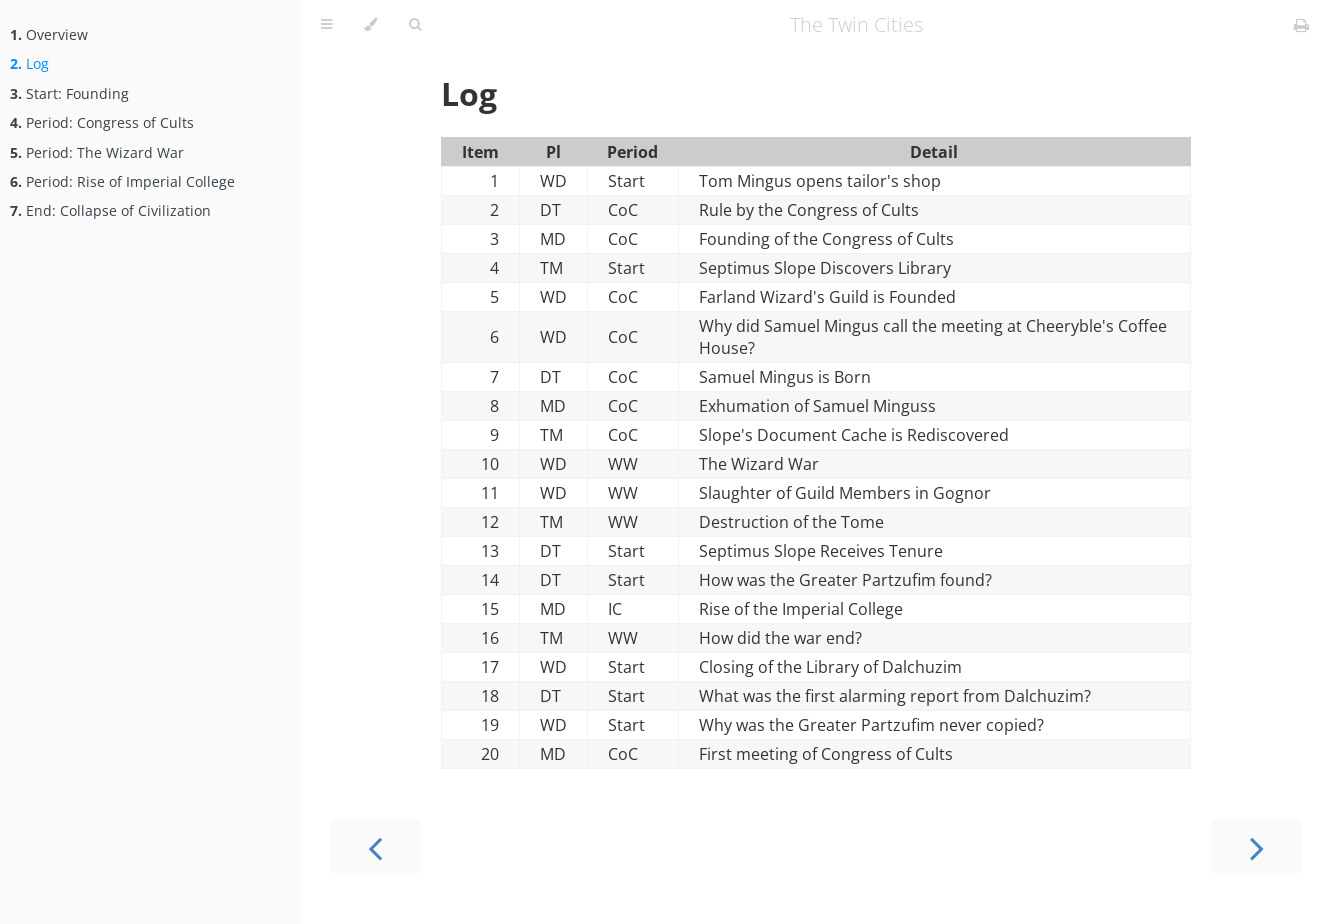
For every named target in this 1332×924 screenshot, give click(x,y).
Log (29, 63)
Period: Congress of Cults (102, 122)
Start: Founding (69, 93)
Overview (49, 34)
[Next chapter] (1257, 846)
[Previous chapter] (375, 846)
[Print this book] (1301, 25)
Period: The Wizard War (97, 152)
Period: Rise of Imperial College (122, 181)
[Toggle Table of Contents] (326, 25)
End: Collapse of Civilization (110, 210)
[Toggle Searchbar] (415, 25)
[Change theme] (370, 25)
